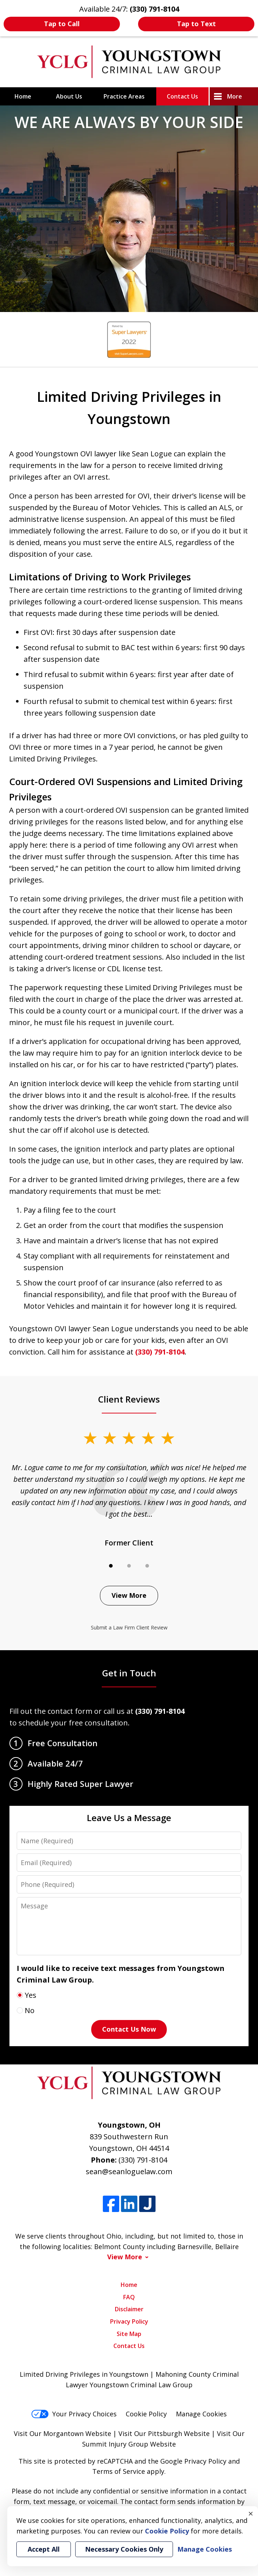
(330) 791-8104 (160, 1352)
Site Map (129, 2334)
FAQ (129, 2297)
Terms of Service (118, 2471)
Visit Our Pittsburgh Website (164, 2433)
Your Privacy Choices (74, 2413)
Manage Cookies (201, 2413)
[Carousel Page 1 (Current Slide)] (111, 1566)
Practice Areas (124, 96)
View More (129, 1595)
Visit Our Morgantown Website (62, 2433)
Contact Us (182, 96)
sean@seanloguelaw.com (129, 2171)
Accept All (44, 2549)
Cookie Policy (146, 2413)
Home (23, 96)
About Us (69, 96)
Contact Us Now (129, 2029)
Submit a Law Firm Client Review (129, 1627)
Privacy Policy (129, 2321)
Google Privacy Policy (193, 2461)
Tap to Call (62, 23)
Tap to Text (196, 23)
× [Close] (250, 2513)
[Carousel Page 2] (129, 1566)
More (234, 96)
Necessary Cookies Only (124, 2549)
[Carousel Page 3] (147, 1566)
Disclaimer (129, 2309)
